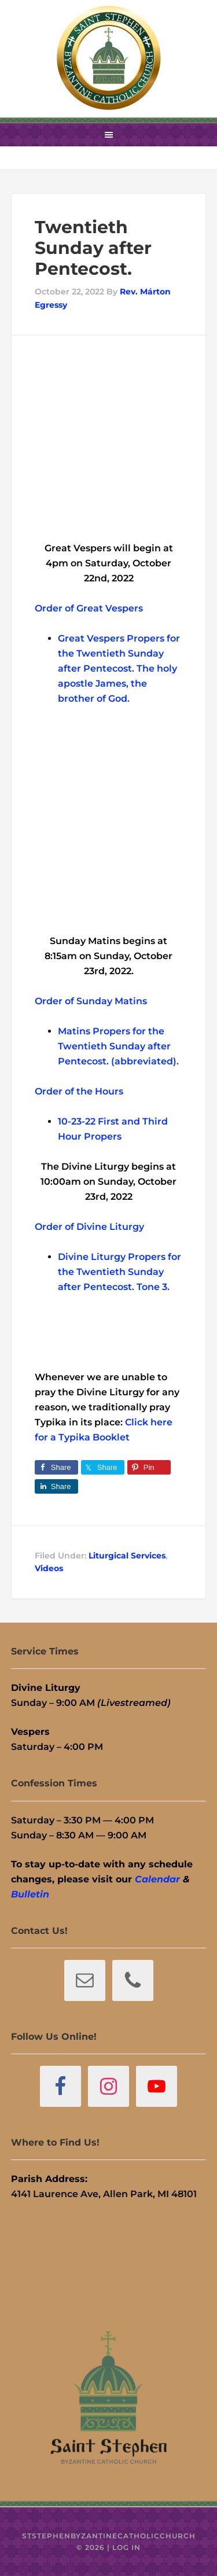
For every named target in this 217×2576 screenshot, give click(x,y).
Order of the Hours (79, 1091)
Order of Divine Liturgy (89, 1226)
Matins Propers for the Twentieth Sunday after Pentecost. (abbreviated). (118, 1046)
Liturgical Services (127, 1555)
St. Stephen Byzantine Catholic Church (109, 58)
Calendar (157, 1879)
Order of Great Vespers (89, 608)
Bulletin (30, 1894)
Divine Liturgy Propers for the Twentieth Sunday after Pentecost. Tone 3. (119, 1271)
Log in (126, 2547)
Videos (49, 1568)
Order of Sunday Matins (91, 1001)
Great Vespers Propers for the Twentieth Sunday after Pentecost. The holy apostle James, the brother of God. (119, 668)
